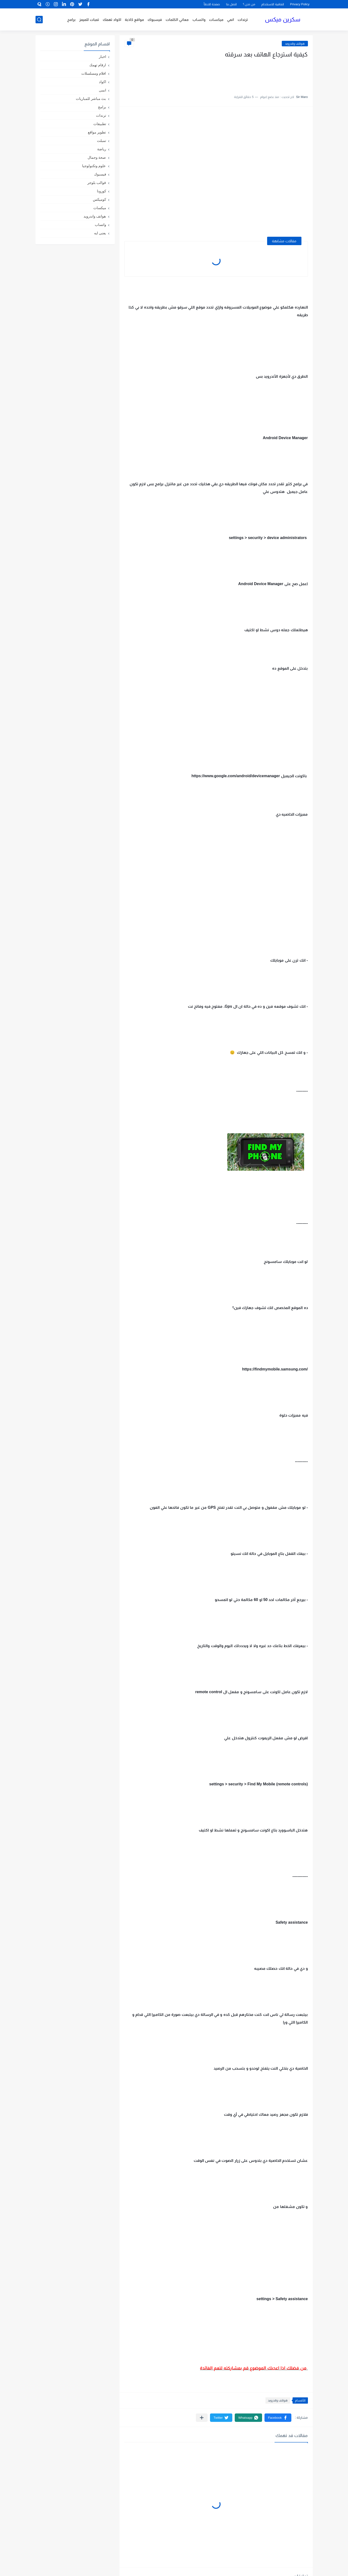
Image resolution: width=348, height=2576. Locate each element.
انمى (102, 90)
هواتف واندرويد (295, 43)
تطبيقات (99, 124)
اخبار (102, 57)
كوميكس (99, 199)
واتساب (198, 20)
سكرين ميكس (282, 19)
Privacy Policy (300, 4)
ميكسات (216, 20)
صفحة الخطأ (212, 4)
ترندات (243, 20)
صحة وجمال (97, 157)
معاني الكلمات (177, 20)
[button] (277, 2417)
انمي (230, 20)
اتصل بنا (231, 4)
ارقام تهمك (97, 65)
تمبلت (101, 141)
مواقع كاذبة (134, 20)
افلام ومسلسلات (93, 73)
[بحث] (39, 19)
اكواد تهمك (112, 20)
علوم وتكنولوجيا (94, 166)
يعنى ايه (100, 233)
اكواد (102, 82)
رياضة (101, 149)
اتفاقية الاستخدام (272, 4)
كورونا (101, 191)
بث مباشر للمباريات (91, 99)
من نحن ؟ (249, 4)
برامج (71, 20)
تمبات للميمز (89, 20)
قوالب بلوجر (96, 183)
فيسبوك (155, 20)
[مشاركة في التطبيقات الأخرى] (202, 2417)
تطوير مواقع (97, 132)
